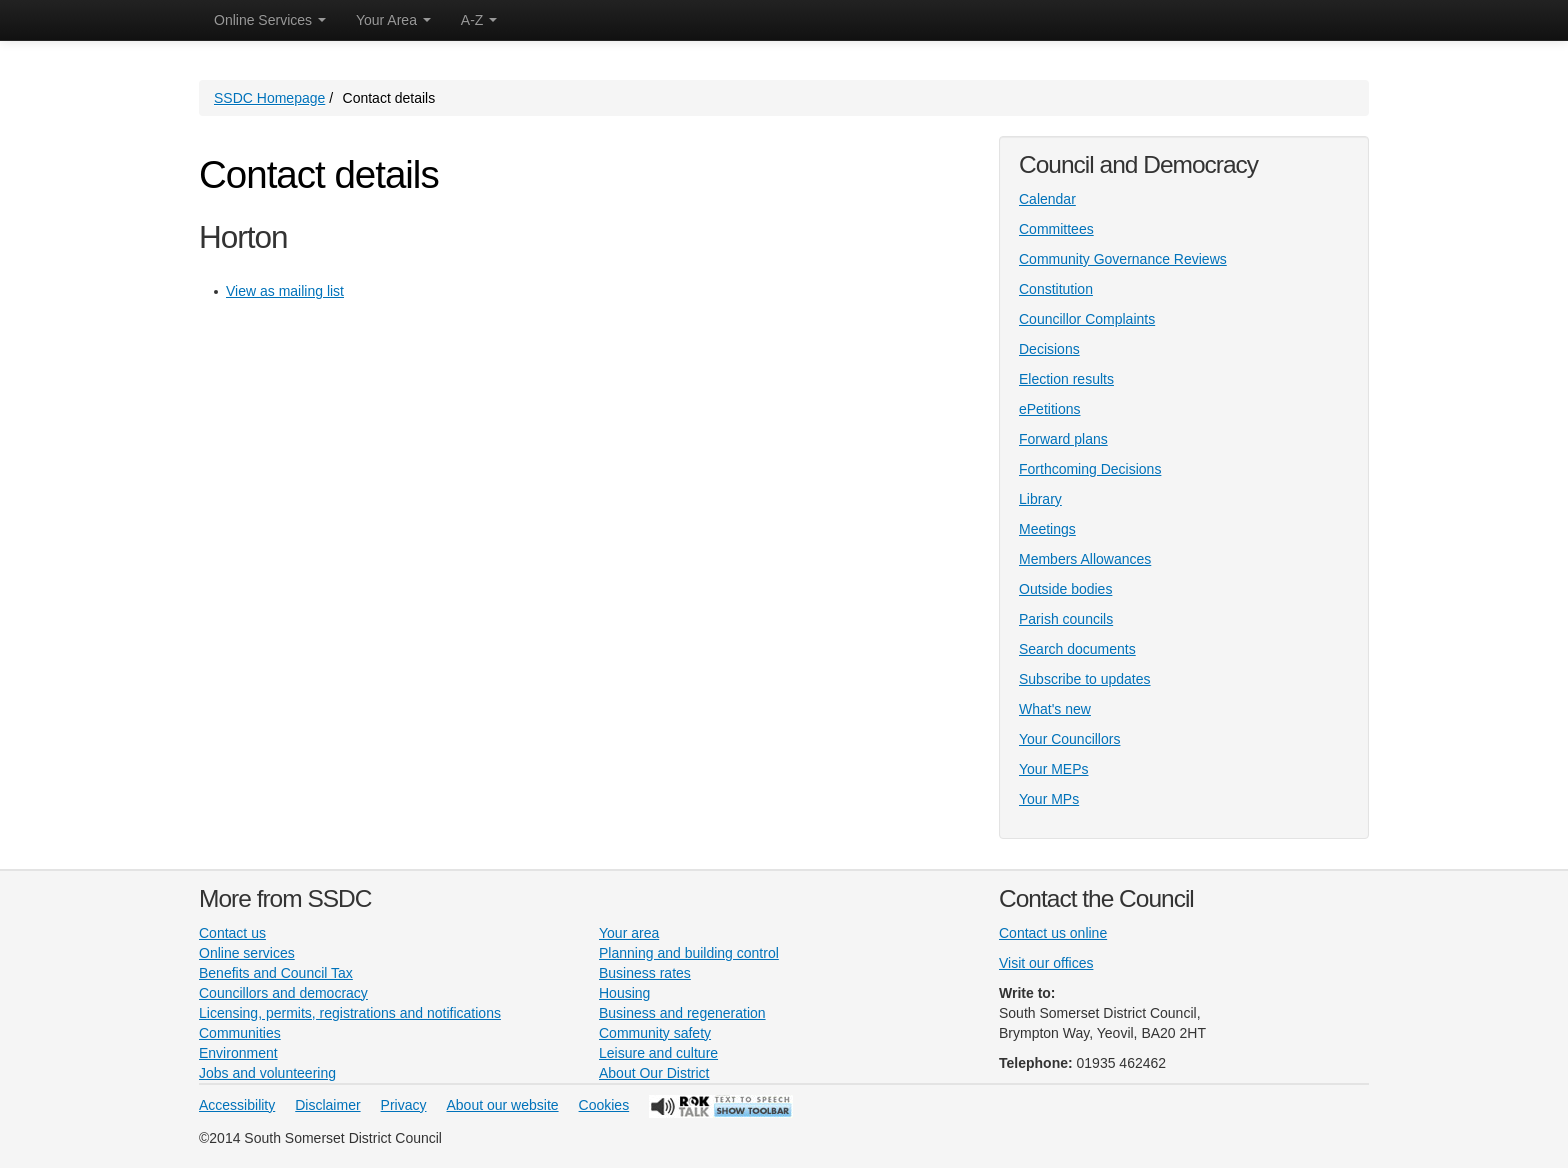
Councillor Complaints (1087, 319)
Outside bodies (1065, 589)
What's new (1055, 709)
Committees (1056, 229)
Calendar (1047, 199)
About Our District (654, 1073)
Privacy (404, 1105)
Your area (629, 933)
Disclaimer (327, 1105)
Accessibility (237, 1105)
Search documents (1077, 649)
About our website (503, 1105)
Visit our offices (1046, 963)
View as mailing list (285, 291)
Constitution (1056, 289)
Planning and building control (689, 953)
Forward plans (1063, 439)
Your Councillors (1069, 739)
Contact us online (1053, 933)
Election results (1066, 379)
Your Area (393, 20)
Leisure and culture (658, 1053)
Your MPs (1049, 799)
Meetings (1047, 529)
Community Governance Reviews (1123, 259)
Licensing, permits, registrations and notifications (350, 1013)
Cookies (604, 1105)
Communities (240, 1033)
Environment (238, 1053)
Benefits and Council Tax (276, 973)
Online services (247, 953)
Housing (624, 993)
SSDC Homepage (269, 98)
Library (1040, 499)
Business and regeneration (682, 1013)
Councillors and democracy (283, 993)
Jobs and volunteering (267, 1073)
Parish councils (1066, 619)
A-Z (479, 20)
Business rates (645, 973)
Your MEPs (1054, 769)
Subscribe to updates (1085, 679)
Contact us (232, 933)
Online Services (270, 20)
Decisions (1049, 349)
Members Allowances (1085, 559)
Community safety (655, 1033)
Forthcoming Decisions (1090, 469)
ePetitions (1049, 409)
